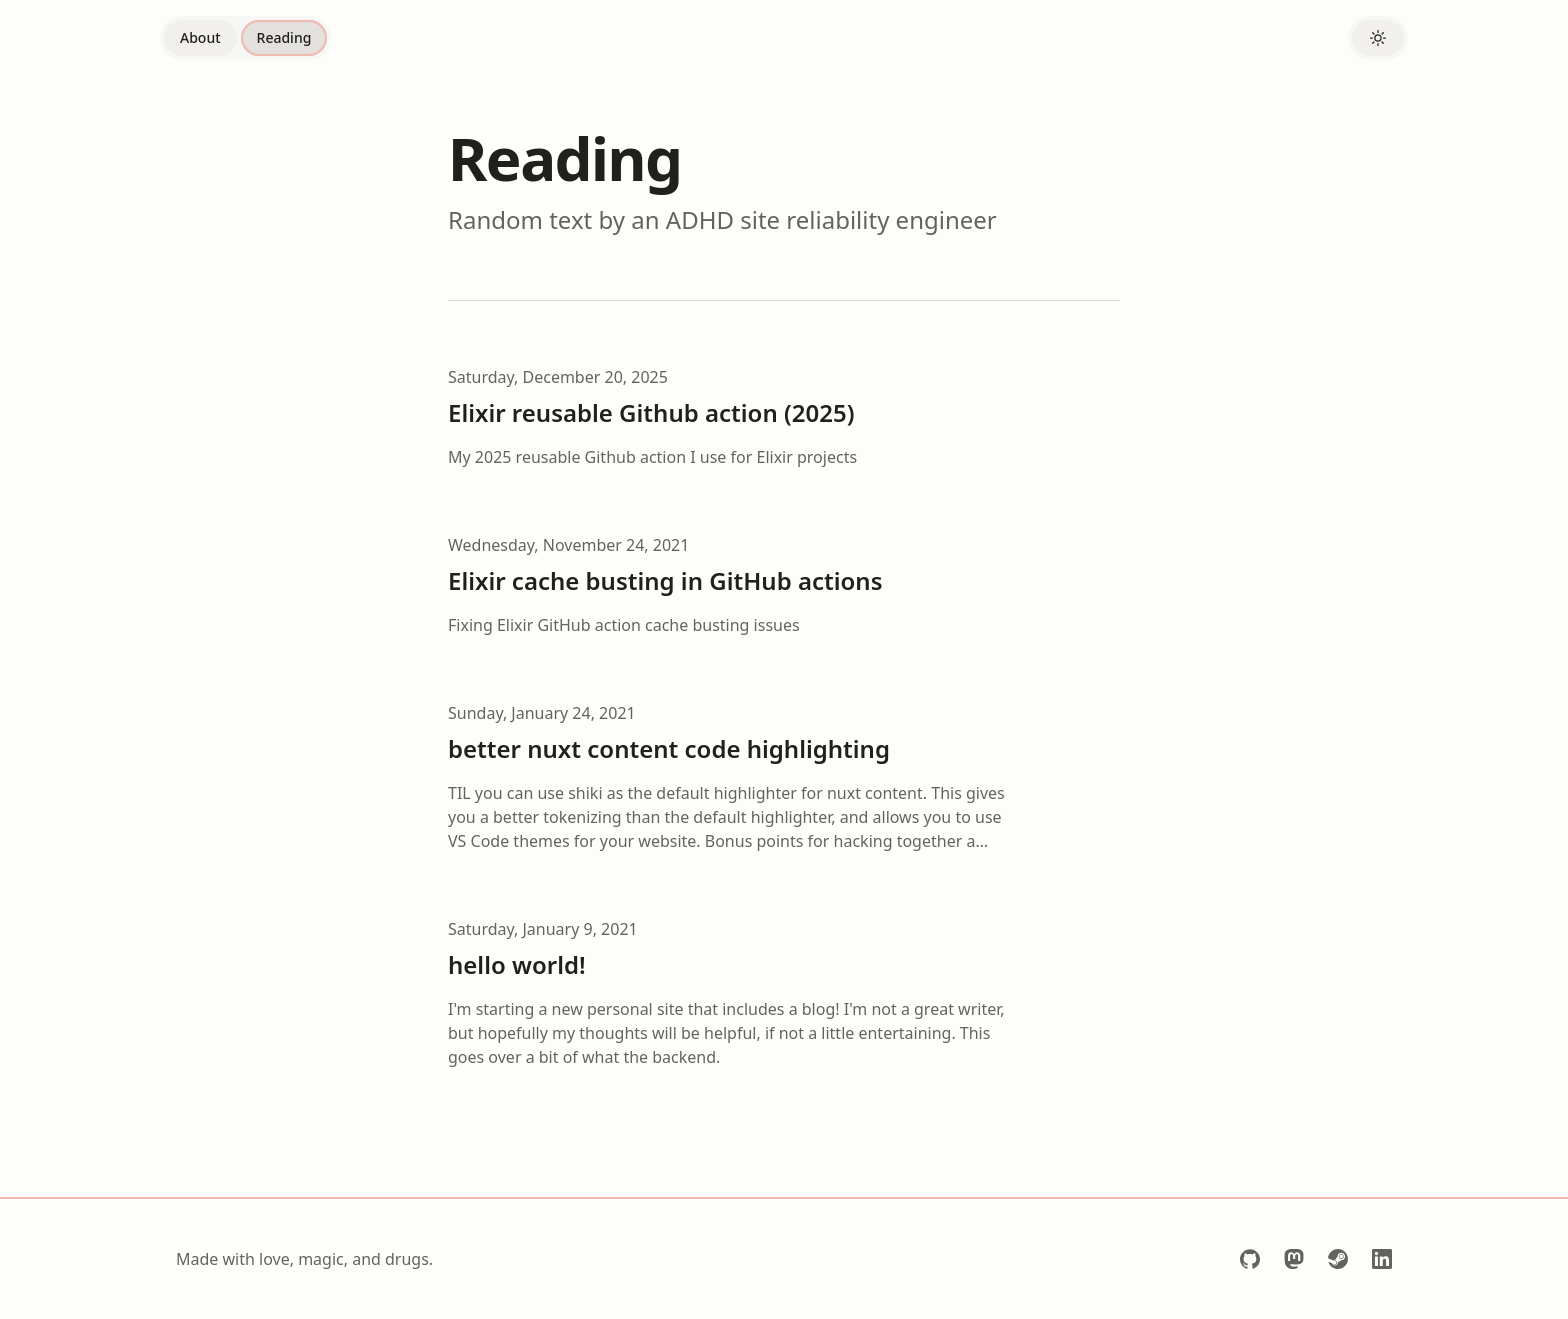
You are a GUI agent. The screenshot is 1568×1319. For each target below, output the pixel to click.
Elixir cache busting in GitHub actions (665, 580)
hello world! (517, 964)
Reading (284, 37)
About (200, 37)
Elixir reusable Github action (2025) (651, 412)
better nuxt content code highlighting (669, 748)
